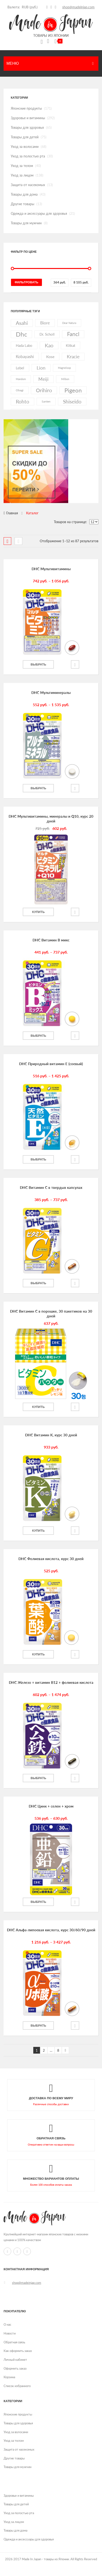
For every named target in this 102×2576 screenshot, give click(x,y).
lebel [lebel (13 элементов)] (20, 368)
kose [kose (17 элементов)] (50, 356)
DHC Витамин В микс (51, 940)
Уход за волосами (25, 147)
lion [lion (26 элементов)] (41, 367)
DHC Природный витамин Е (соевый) (51, 1064)
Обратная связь (14, 2342)
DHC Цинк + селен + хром (51, 1806)
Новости (10, 2333)
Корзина (9, 2377)
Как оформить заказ (18, 2351)
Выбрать (38, 664)
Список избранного (17, 2386)
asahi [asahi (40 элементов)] (22, 323)
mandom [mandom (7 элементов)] (21, 379)
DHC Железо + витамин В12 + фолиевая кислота (51, 1682)
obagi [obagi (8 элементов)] (19, 390)
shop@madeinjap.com (78, 7)
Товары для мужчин (26, 223)
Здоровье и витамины (28, 118)
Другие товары (22, 204)
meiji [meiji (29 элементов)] (43, 379)
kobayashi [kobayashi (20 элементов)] (25, 356)
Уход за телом (22, 166)
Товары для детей (25, 137)
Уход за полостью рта (28, 156)
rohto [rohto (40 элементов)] (22, 401)
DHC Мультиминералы (51, 692)
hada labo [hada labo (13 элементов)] (24, 345)
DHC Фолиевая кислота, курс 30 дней (51, 1558)
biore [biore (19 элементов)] (45, 322)
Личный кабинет (15, 2359)
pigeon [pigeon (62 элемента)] (73, 390)
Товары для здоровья (27, 127)
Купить (38, 912)
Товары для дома (24, 194)
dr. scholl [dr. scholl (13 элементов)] (47, 334)
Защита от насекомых (28, 185)
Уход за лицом (22, 175)
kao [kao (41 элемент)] (49, 345)
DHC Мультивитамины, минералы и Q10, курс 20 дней (51, 818)
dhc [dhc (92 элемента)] (21, 334)
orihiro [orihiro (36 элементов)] (44, 390)
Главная (12, 513)
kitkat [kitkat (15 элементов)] (70, 345)
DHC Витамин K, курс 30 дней (51, 1435)
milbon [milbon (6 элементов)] (65, 379)
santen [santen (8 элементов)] (46, 401)
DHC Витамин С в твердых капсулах (51, 1187)
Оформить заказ (15, 2368)
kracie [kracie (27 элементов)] (73, 356)
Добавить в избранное (75, 664)
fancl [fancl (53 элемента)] (73, 334)
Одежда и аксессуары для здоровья (39, 213)
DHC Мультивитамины (51, 569)
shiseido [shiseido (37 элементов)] (72, 401)
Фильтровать (26, 282)
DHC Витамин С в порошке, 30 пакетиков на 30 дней (51, 1313)
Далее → (65, 2050)
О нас (7, 2324)
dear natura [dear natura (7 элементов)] (69, 322)
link (51, 2095)
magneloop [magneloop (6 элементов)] (64, 367)
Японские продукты (26, 108)
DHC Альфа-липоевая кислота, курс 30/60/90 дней (51, 1930)
